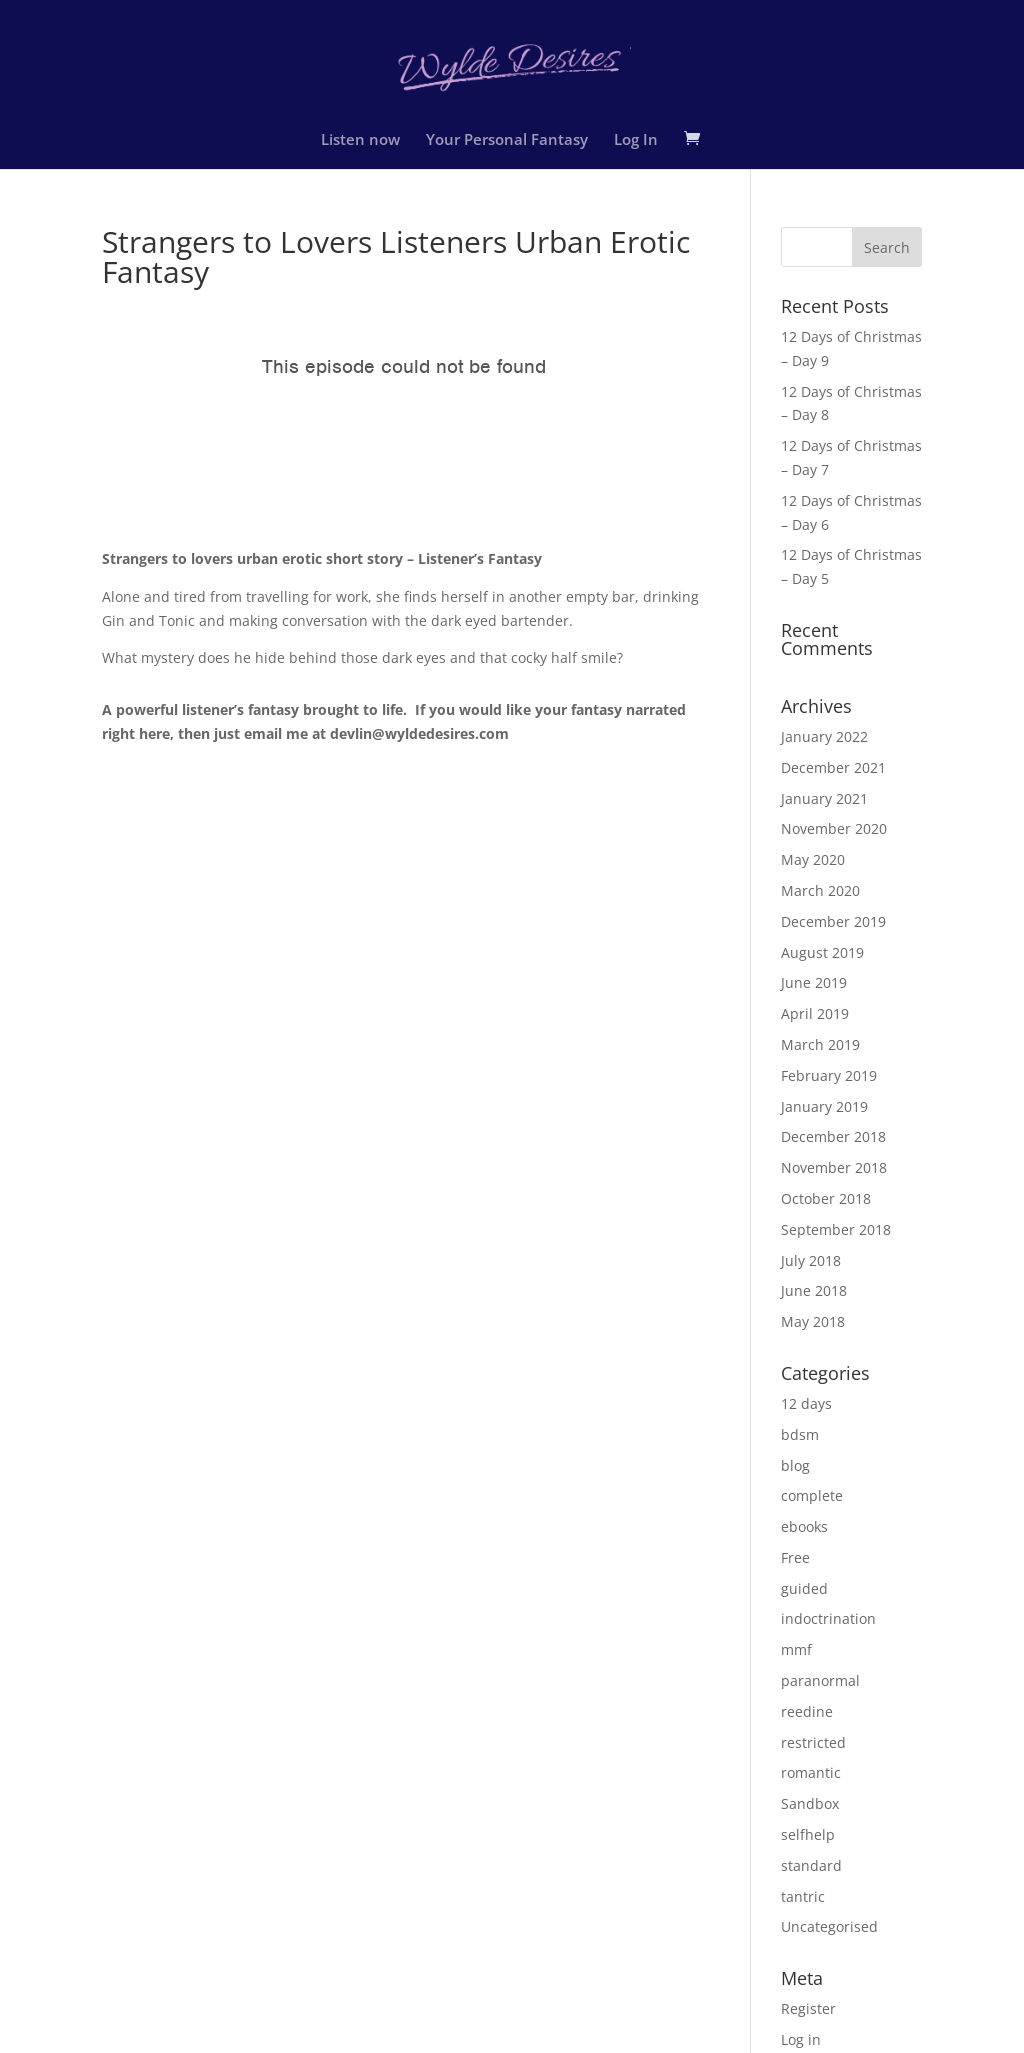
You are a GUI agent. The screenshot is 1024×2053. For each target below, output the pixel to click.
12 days (806, 1403)
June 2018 (814, 1290)
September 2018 (836, 1229)
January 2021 (824, 798)
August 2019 (822, 952)
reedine (807, 1711)
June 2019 (814, 982)
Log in (801, 2039)
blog (795, 1465)
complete (812, 1495)
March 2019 (820, 1044)
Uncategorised (829, 1926)
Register (808, 2008)
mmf (796, 1649)
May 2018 (813, 1321)
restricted (813, 1742)
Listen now (360, 140)
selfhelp (808, 1834)
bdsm (800, 1434)
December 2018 (833, 1136)
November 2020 (834, 828)
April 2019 (815, 1013)
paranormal (820, 1680)
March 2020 (820, 890)
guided (804, 1588)
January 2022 (824, 736)
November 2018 (834, 1167)
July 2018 (811, 1260)
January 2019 (824, 1106)
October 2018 (826, 1198)
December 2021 (833, 767)
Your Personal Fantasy (507, 140)
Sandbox (810, 1803)
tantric (803, 1896)
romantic (811, 1772)
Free (795, 1557)
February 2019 (829, 1075)
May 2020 (813, 859)
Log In (636, 140)
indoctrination (828, 1618)
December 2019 (833, 921)
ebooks (804, 1526)
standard (811, 1865)
